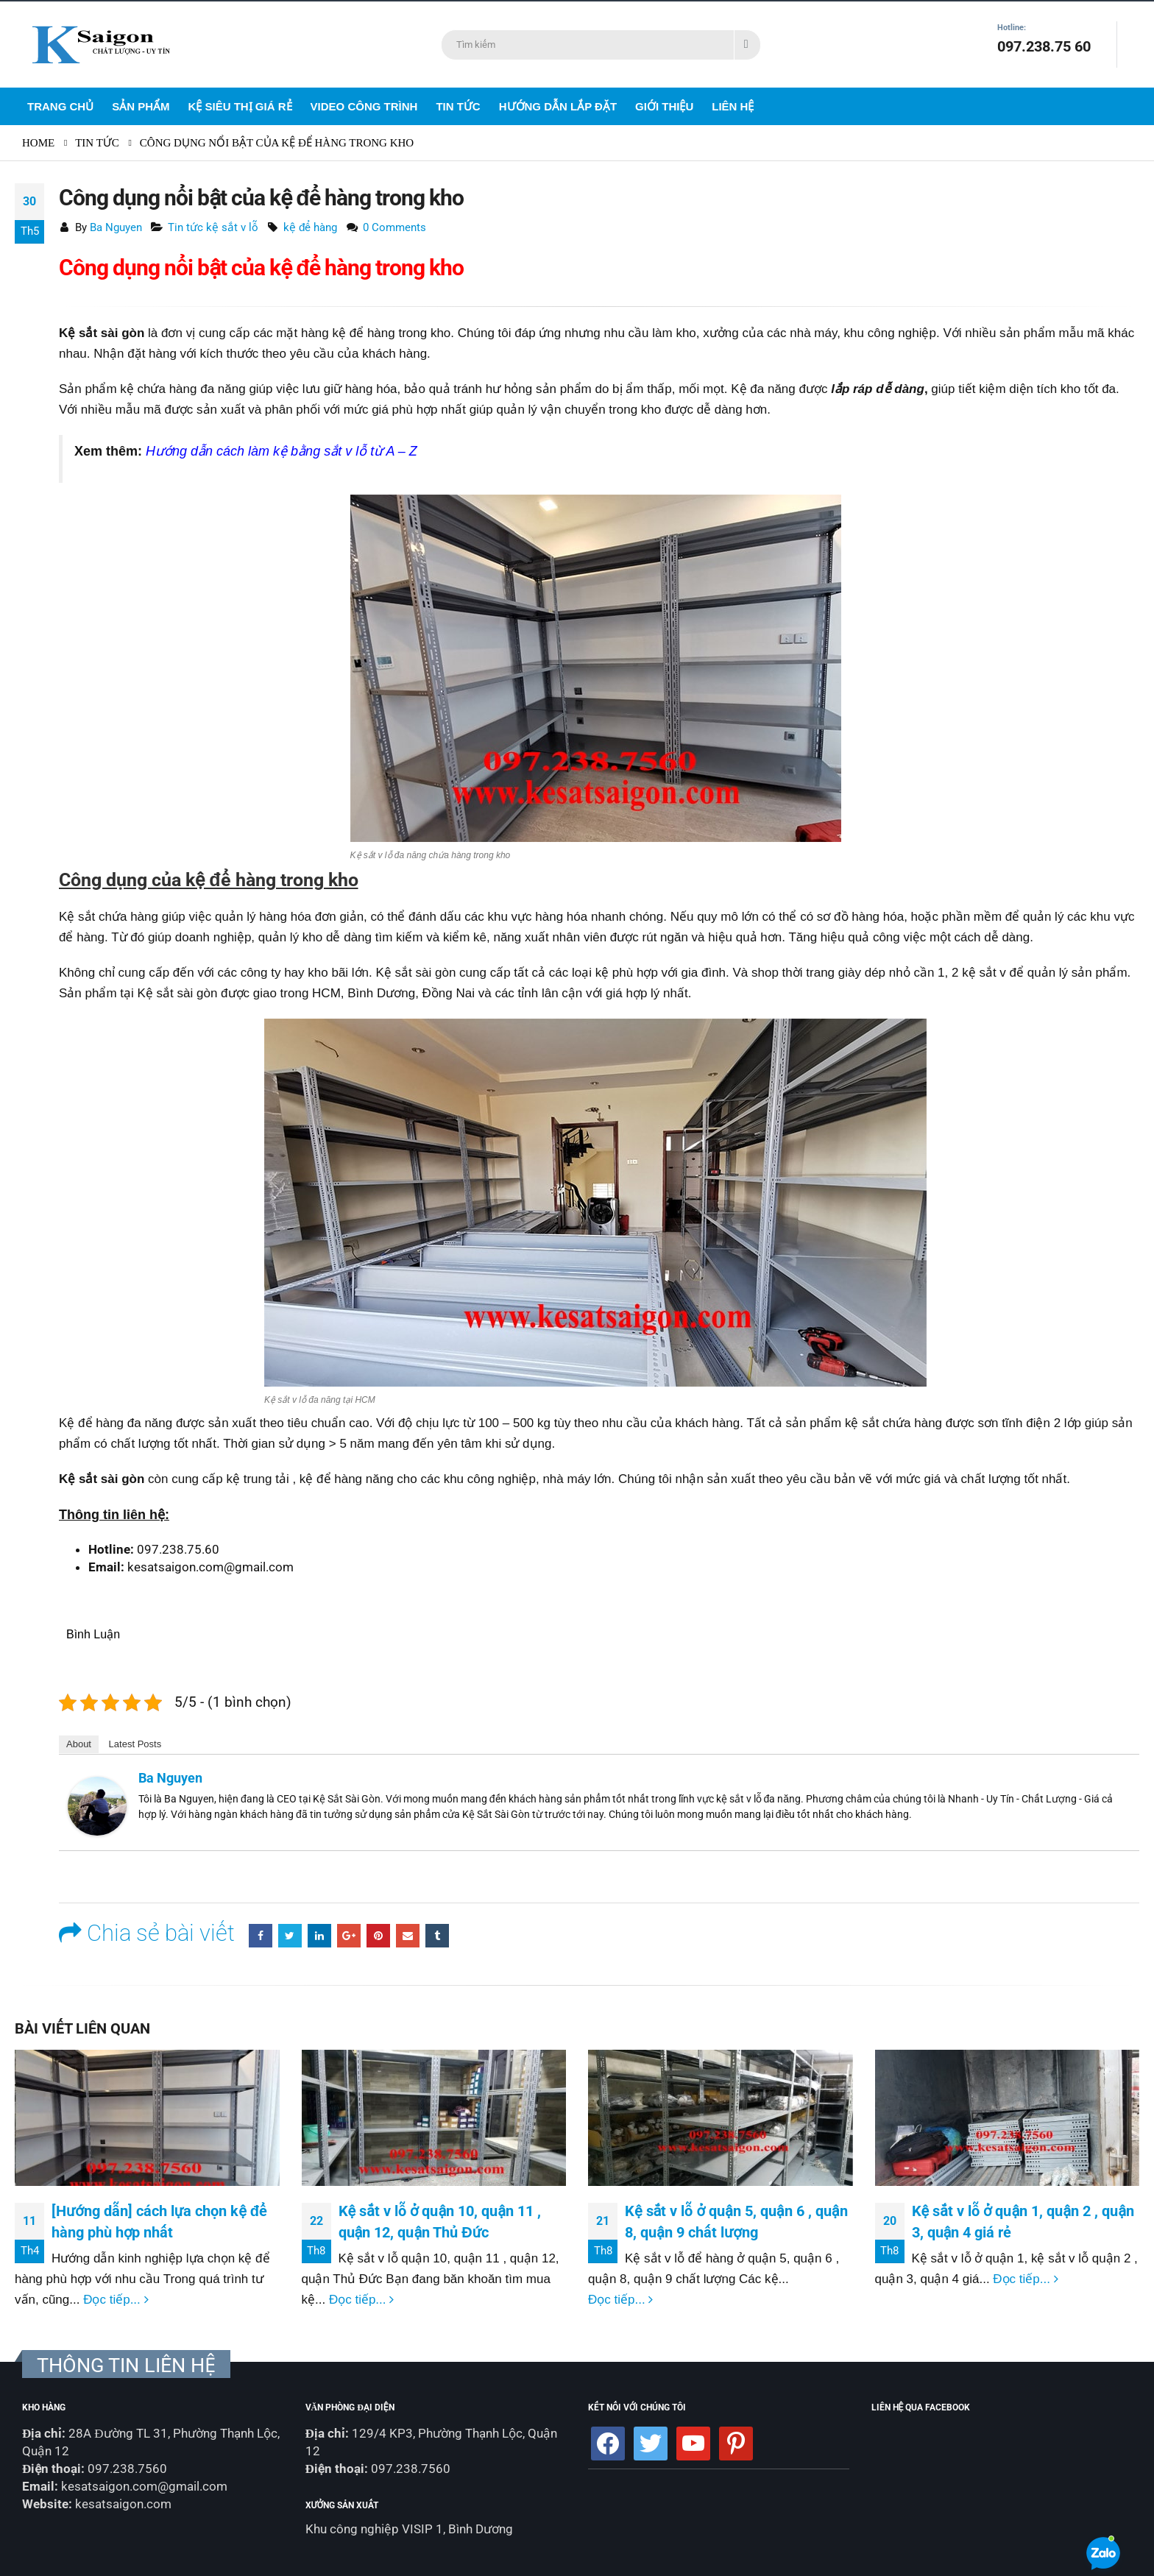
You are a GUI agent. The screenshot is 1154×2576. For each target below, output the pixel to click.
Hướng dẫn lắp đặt (558, 106)
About (78, 1743)
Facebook (260, 1935)
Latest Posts (135, 1743)
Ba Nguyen (116, 227)
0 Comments (394, 227)
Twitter (290, 1935)
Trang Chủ (60, 106)
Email (408, 1935)
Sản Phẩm (140, 106)
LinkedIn (319, 1935)
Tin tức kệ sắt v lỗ (213, 227)
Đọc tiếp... (115, 2300)
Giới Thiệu (664, 106)
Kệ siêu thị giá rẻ (240, 106)
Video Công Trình (364, 106)
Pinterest (378, 1935)
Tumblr (437, 1935)
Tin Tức (458, 106)
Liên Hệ (733, 106)
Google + (349, 1935)
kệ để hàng (310, 227)
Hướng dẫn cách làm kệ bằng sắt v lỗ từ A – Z (281, 451)
